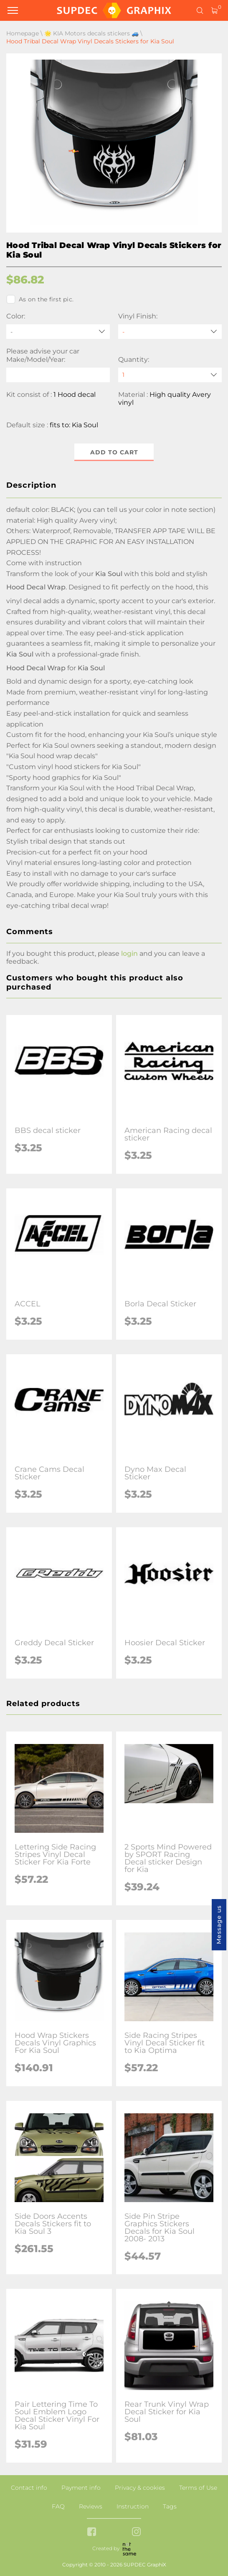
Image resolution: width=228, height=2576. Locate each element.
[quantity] (170, 375)
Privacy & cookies (140, 2487)
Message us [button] (219, 1924)
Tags (170, 2506)
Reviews (90, 2506)
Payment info (81, 2487)
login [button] (129, 953)
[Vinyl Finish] (170, 331)
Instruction (133, 2506)
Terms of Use (198, 2487)
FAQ (58, 2506)
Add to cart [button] (114, 452)
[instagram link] (136, 2532)
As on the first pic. (39, 299)
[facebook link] (91, 2532)
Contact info (29, 2487)
